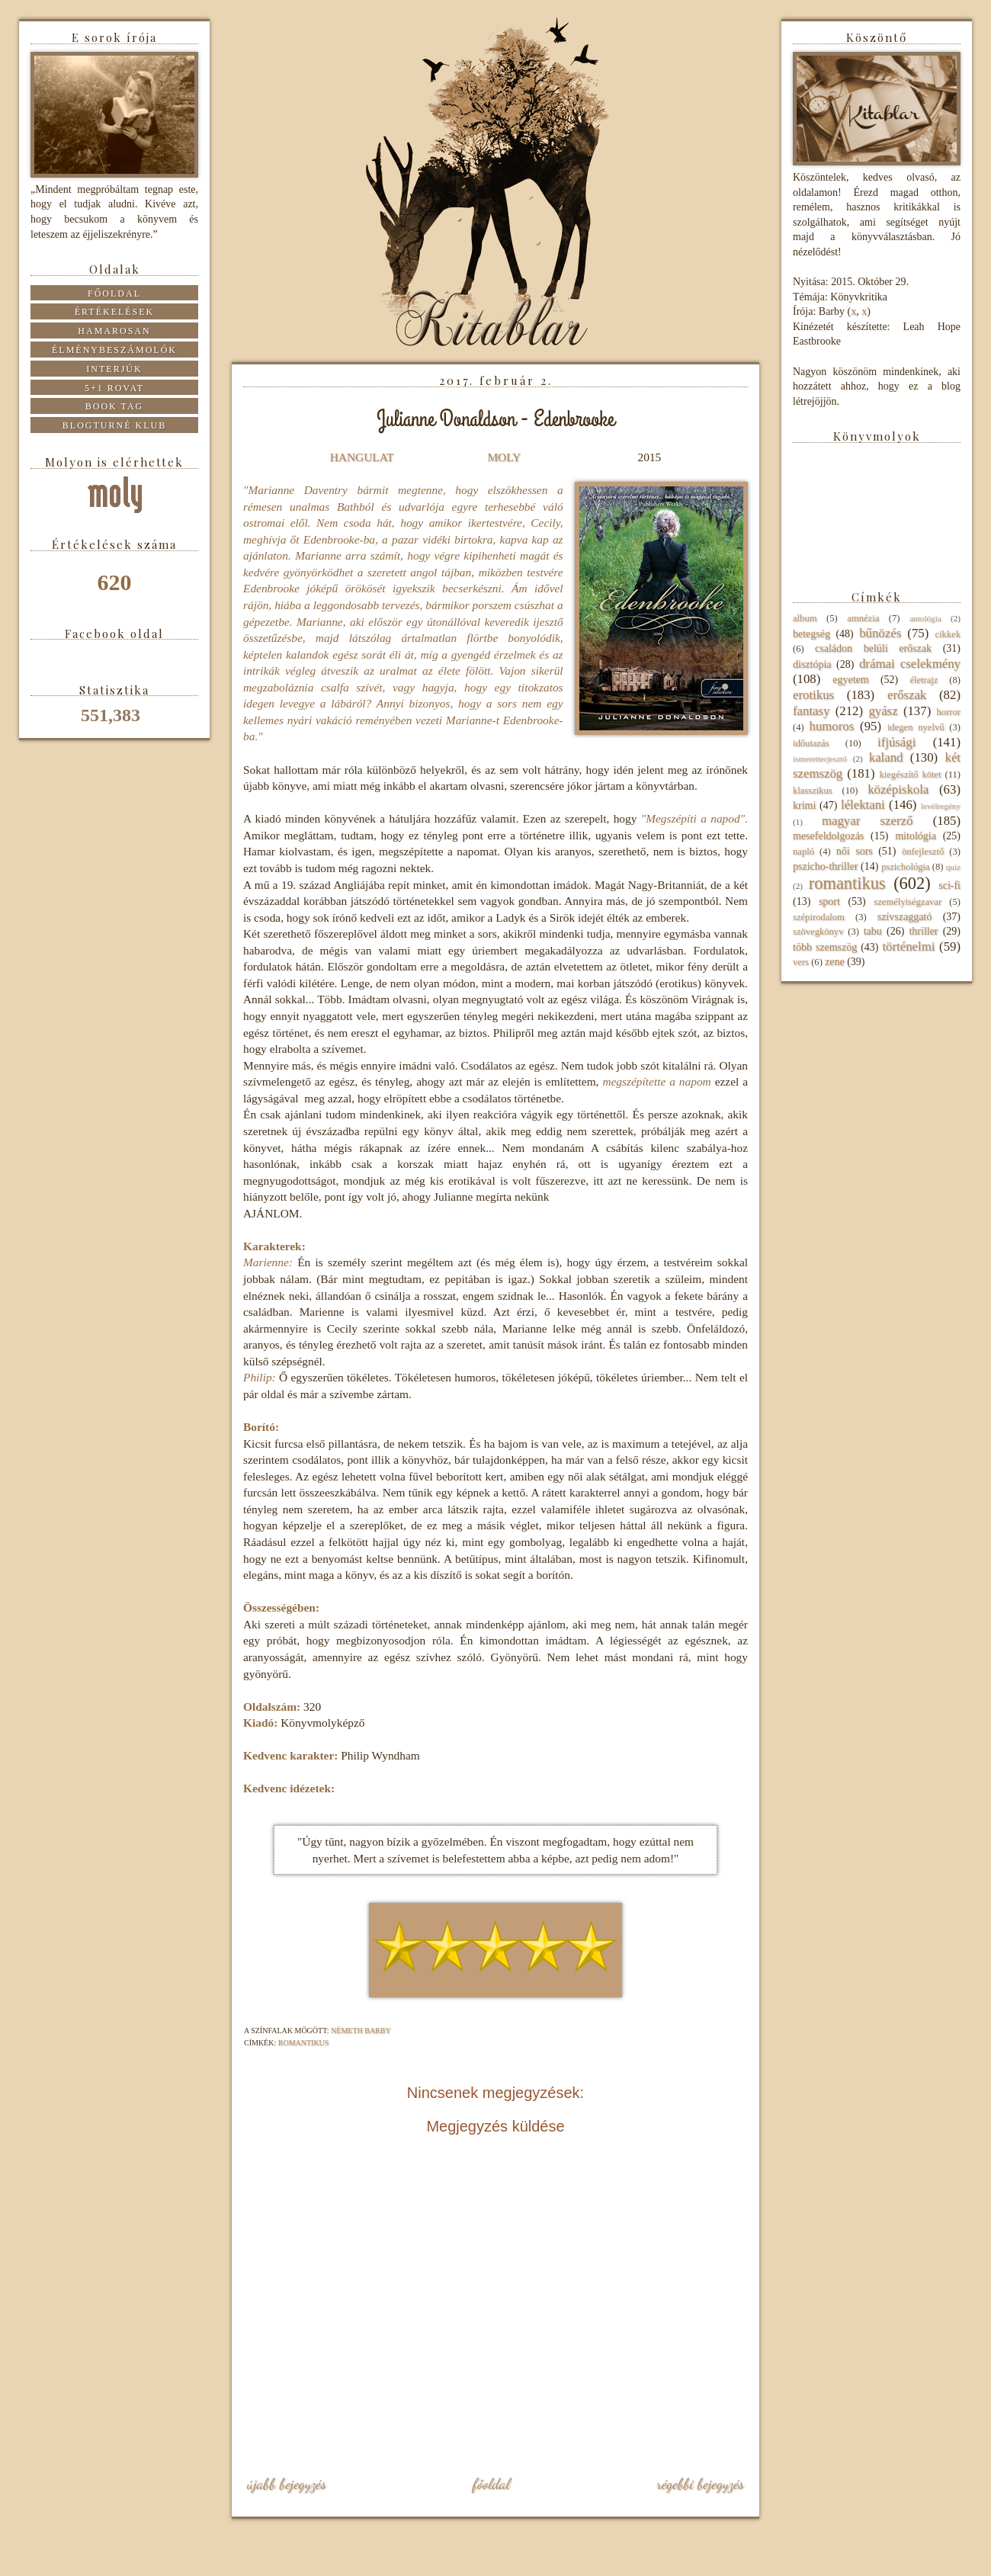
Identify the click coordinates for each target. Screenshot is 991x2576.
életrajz (923, 680)
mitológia (915, 836)
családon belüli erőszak (873, 648)
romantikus (303, 2043)
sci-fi (949, 885)
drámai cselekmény (910, 663)
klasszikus (812, 790)
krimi (804, 805)
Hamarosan (114, 331)
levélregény (941, 805)
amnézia (863, 618)
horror (949, 712)
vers (801, 962)
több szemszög (825, 947)
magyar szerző (867, 820)
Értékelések (115, 311)
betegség (811, 634)
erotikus (813, 695)
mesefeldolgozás (828, 836)
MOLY (503, 457)
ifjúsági (896, 742)
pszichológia (905, 866)
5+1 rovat (114, 388)
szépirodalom (819, 917)
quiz (953, 866)
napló (803, 851)
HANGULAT (362, 457)
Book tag (114, 406)
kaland (886, 757)
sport (829, 901)
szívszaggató (904, 916)
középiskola (898, 789)
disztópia (812, 664)
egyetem (850, 679)
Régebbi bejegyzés (700, 2484)
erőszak (906, 695)
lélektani (863, 804)
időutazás (811, 743)
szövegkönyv (818, 931)
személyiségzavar (907, 902)
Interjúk (114, 369)
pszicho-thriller (825, 866)
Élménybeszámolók (114, 350)
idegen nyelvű (915, 727)
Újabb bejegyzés (286, 2484)
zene (835, 961)
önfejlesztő (923, 851)
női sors (854, 851)
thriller (923, 931)
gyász (882, 711)
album (804, 618)
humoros (831, 726)
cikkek (948, 634)
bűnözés (880, 633)
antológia (925, 618)
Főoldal (491, 2484)
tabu (873, 931)
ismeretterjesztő (820, 758)
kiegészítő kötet (910, 774)
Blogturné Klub (114, 425)
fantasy (811, 711)
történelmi (908, 946)
